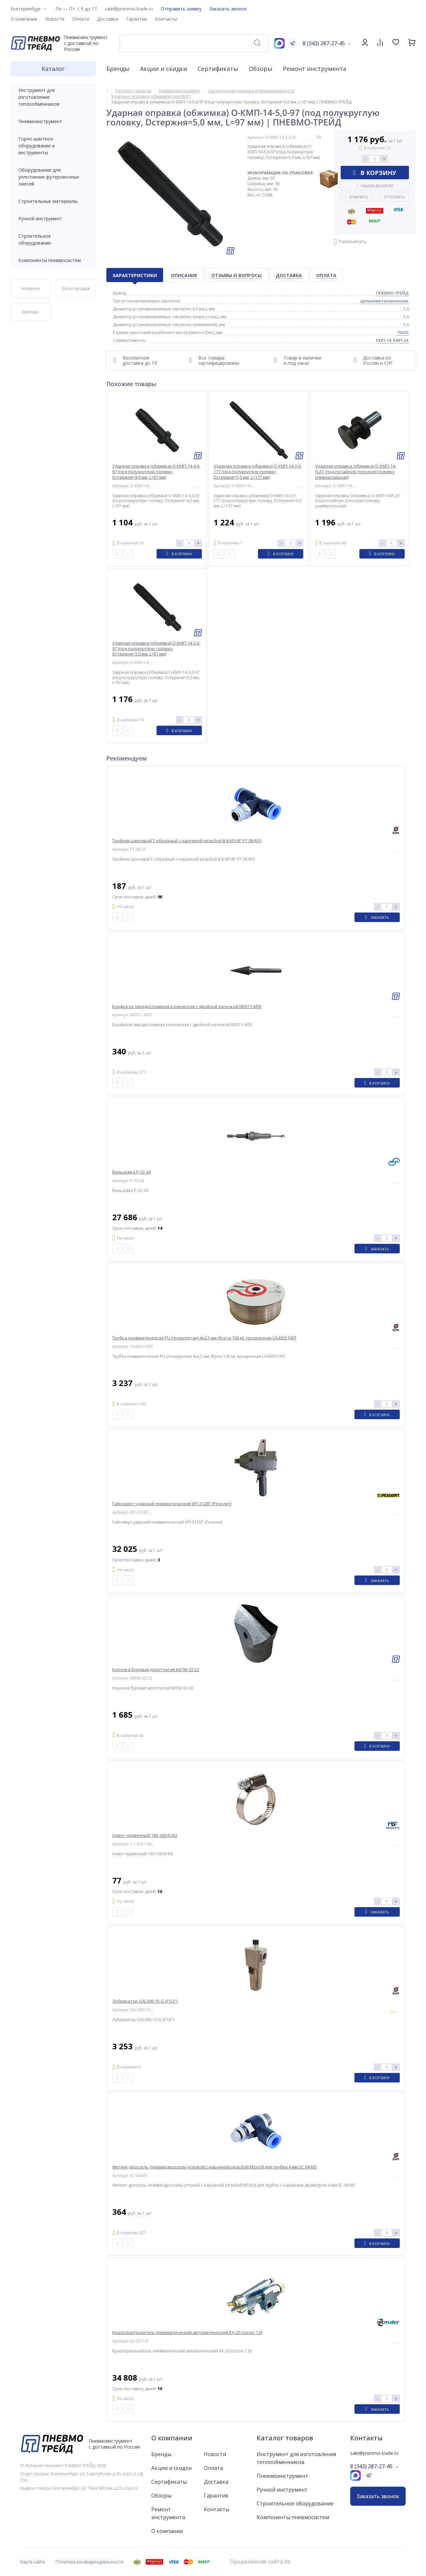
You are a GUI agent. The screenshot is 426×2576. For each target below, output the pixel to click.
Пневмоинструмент (53, 121)
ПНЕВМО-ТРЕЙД (392, 293)
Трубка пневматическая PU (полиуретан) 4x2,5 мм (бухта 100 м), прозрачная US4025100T (204, 1338)
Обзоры (260, 69)
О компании (171, 2437)
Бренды (118, 69)
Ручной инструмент (53, 218)
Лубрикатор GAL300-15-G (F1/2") (145, 2001)
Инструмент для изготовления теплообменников (53, 97)
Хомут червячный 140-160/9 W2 (144, 1835)
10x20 (402, 332)
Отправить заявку (181, 9)
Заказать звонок (228, 9)
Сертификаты (218, 69)
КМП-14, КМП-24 (392, 340)
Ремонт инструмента (314, 69)
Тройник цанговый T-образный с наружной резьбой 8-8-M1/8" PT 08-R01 (187, 841)
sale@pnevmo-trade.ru (129, 9)
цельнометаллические (384, 301)
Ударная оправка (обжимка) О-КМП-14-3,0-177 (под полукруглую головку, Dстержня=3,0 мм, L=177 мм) (258, 471)
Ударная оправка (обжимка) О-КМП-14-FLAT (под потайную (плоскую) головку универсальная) (355, 471)
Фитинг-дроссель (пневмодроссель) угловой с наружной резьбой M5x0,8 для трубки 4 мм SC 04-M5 (214, 2167)
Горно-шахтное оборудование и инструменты (53, 146)
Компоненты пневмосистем (53, 260)
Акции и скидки (163, 69)
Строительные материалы (47, 201)
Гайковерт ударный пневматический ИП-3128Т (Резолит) (171, 1504)
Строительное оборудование (53, 239)
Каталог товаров (285, 2437)
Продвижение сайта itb (260, 2561)
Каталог (53, 69)
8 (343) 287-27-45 (324, 43)
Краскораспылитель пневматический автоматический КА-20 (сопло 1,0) (187, 2332)
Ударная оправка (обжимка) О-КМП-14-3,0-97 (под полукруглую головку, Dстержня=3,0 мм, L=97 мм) (156, 648)
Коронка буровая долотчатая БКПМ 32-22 (155, 1669)
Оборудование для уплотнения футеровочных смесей (53, 177)
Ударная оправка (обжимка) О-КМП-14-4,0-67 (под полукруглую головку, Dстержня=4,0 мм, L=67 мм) (156, 471)
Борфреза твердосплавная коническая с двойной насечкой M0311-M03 (187, 1006)
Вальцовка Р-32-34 (131, 1172)
